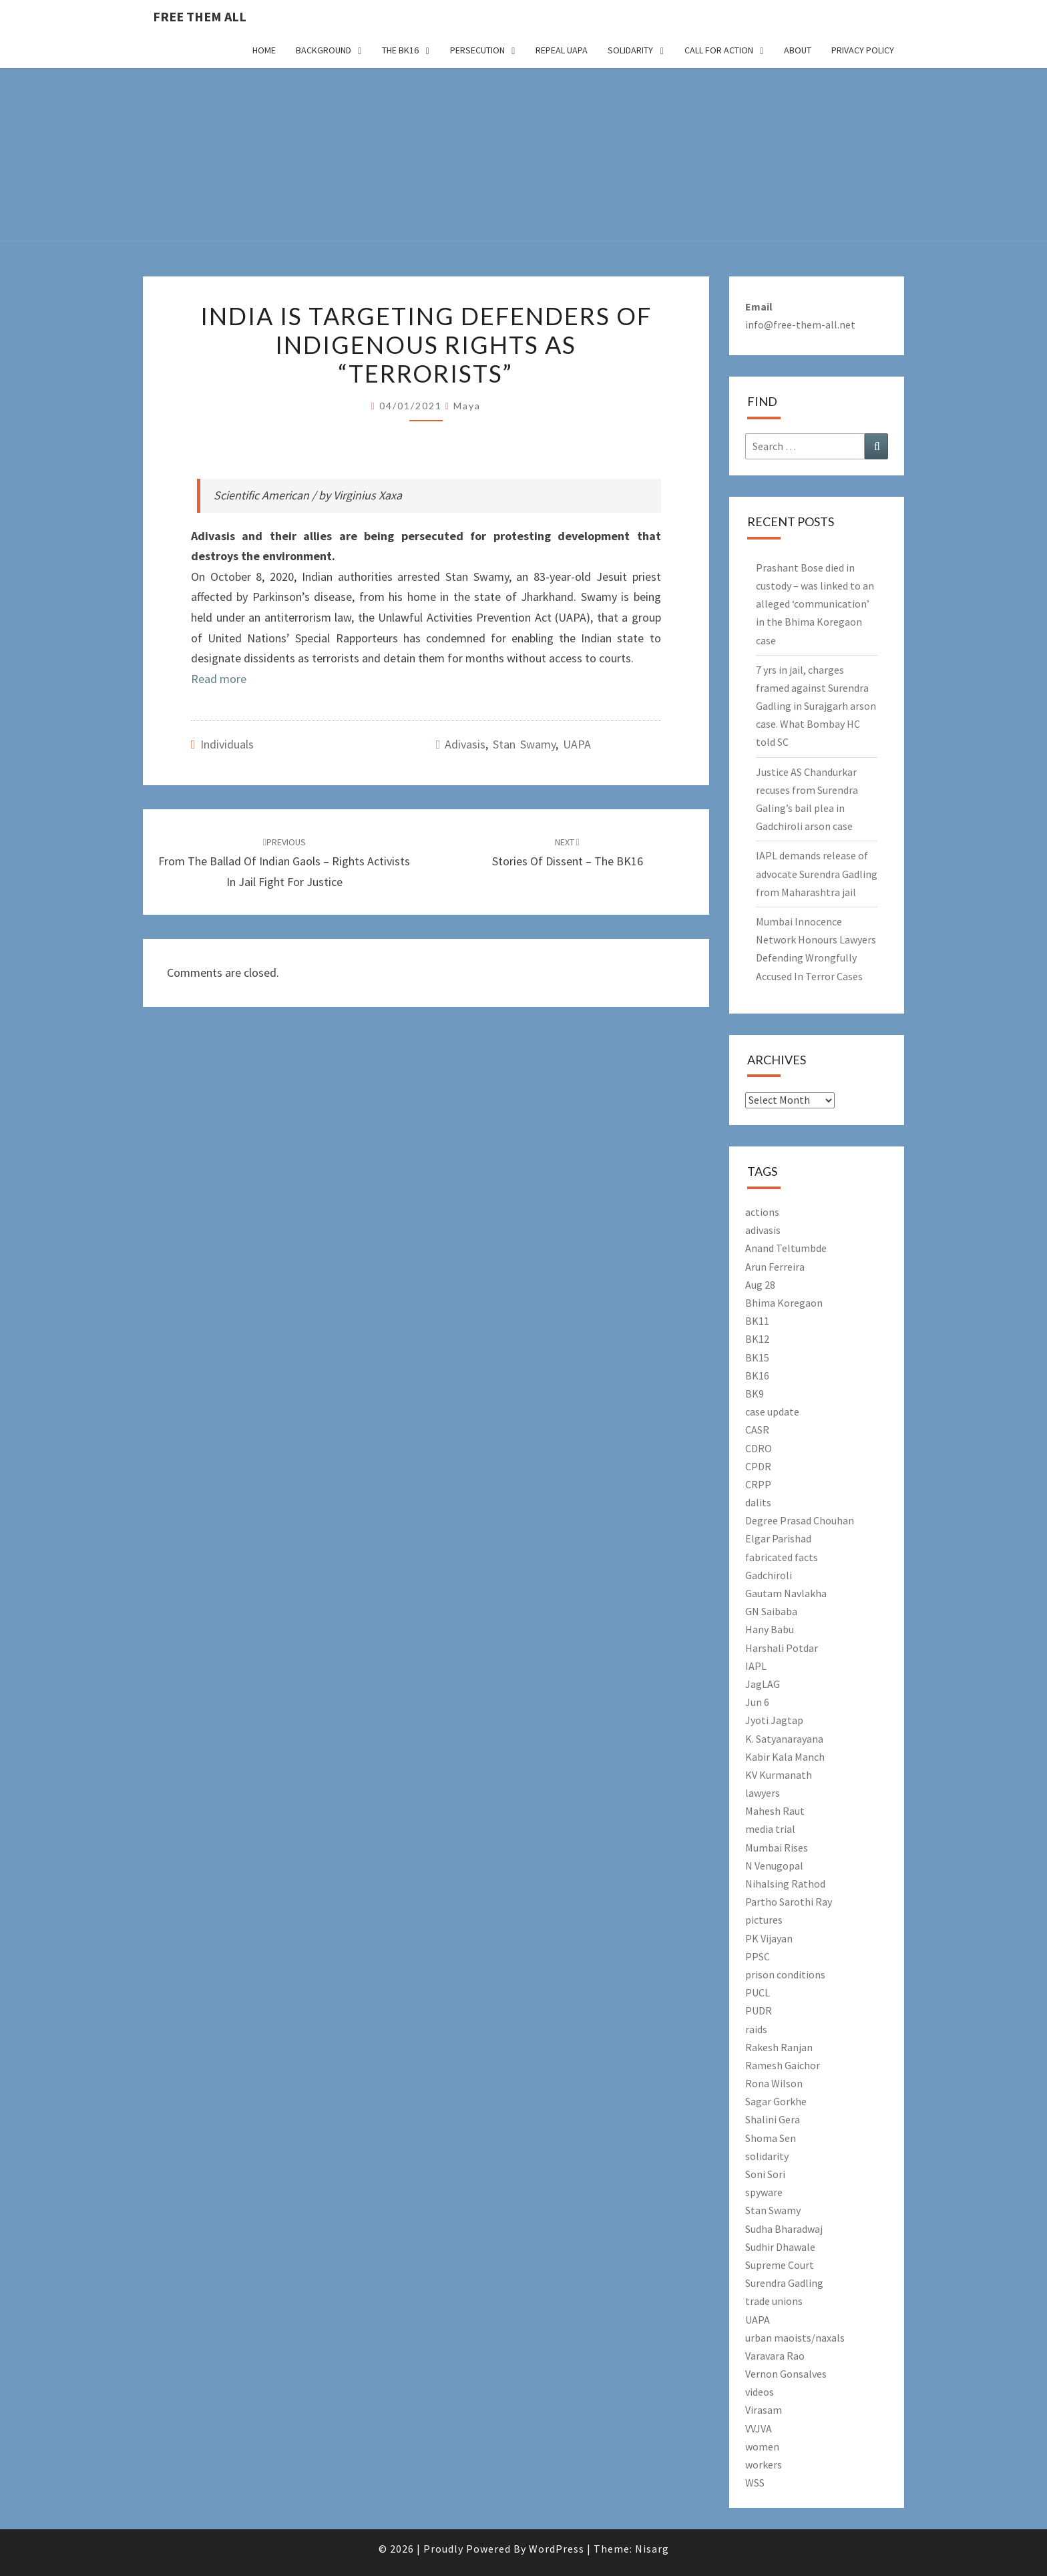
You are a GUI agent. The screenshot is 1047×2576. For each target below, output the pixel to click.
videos (759, 2391)
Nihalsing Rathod (785, 1883)
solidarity (767, 2156)
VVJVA (758, 2428)
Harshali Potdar (781, 1648)
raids (756, 2029)
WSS (755, 2482)
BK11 (757, 1320)
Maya (467, 405)
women (762, 2446)
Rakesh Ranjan (779, 2047)
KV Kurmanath (778, 1774)
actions (762, 1212)
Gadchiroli (768, 1575)
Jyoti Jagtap (774, 1720)
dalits (758, 1502)
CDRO (758, 1448)
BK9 (754, 1393)
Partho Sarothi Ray (788, 1901)
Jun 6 (757, 1702)
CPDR (758, 1466)
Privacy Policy (862, 50)
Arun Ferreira (775, 1266)
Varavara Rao (775, 2355)
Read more (218, 678)
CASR (757, 1429)
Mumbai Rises (776, 1847)
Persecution (477, 50)
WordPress (556, 2548)
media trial (770, 1829)
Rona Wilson (774, 2083)
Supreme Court (779, 2265)
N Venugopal (774, 1865)
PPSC (757, 1956)
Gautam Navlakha (786, 1593)
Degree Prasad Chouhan (799, 1520)
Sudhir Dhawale (780, 2246)
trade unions (774, 2301)
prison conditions (785, 1974)
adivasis (465, 744)
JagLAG (762, 1684)
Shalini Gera (772, 2119)
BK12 (757, 1338)
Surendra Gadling (784, 2283)
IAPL (756, 1666)
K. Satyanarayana (784, 1738)
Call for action (718, 50)
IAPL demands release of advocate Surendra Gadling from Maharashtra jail (816, 873)
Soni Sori (765, 2174)
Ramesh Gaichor (782, 2065)
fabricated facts (781, 1557)
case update (772, 1411)
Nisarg (652, 2548)
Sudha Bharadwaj (784, 2228)
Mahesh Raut (775, 1810)
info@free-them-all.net (800, 324)
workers (763, 2464)
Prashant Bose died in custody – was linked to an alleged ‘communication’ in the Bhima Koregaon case (815, 604)
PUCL (757, 1992)
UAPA (577, 744)
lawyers (762, 1792)
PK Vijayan (769, 1938)
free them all (199, 16)
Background (323, 50)
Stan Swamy (524, 744)
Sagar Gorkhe (776, 2101)
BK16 (757, 1375)
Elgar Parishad (778, 1538)
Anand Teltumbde (786, 1248)
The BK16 (400, 50)
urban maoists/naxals (795, 2337)
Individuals (227, 744)
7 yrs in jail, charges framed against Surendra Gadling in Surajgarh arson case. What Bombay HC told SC (816, 706)
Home (264, 50)
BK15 (757, 1357)
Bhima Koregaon (784, 1302)
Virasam (763, 2409)
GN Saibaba (771, 1611)
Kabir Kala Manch (785, 1756)
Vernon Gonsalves (786, 2373)
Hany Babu (769, 1629)
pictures (764, 1919)
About (797, 50)
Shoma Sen (770, 2138)
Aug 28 (760, 1284)
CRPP (758, 1484)
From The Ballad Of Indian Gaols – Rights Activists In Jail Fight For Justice (284, 862)
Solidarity (630, 50)
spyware (764, 2192)
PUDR (758, 2010)
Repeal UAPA (562, 50)
